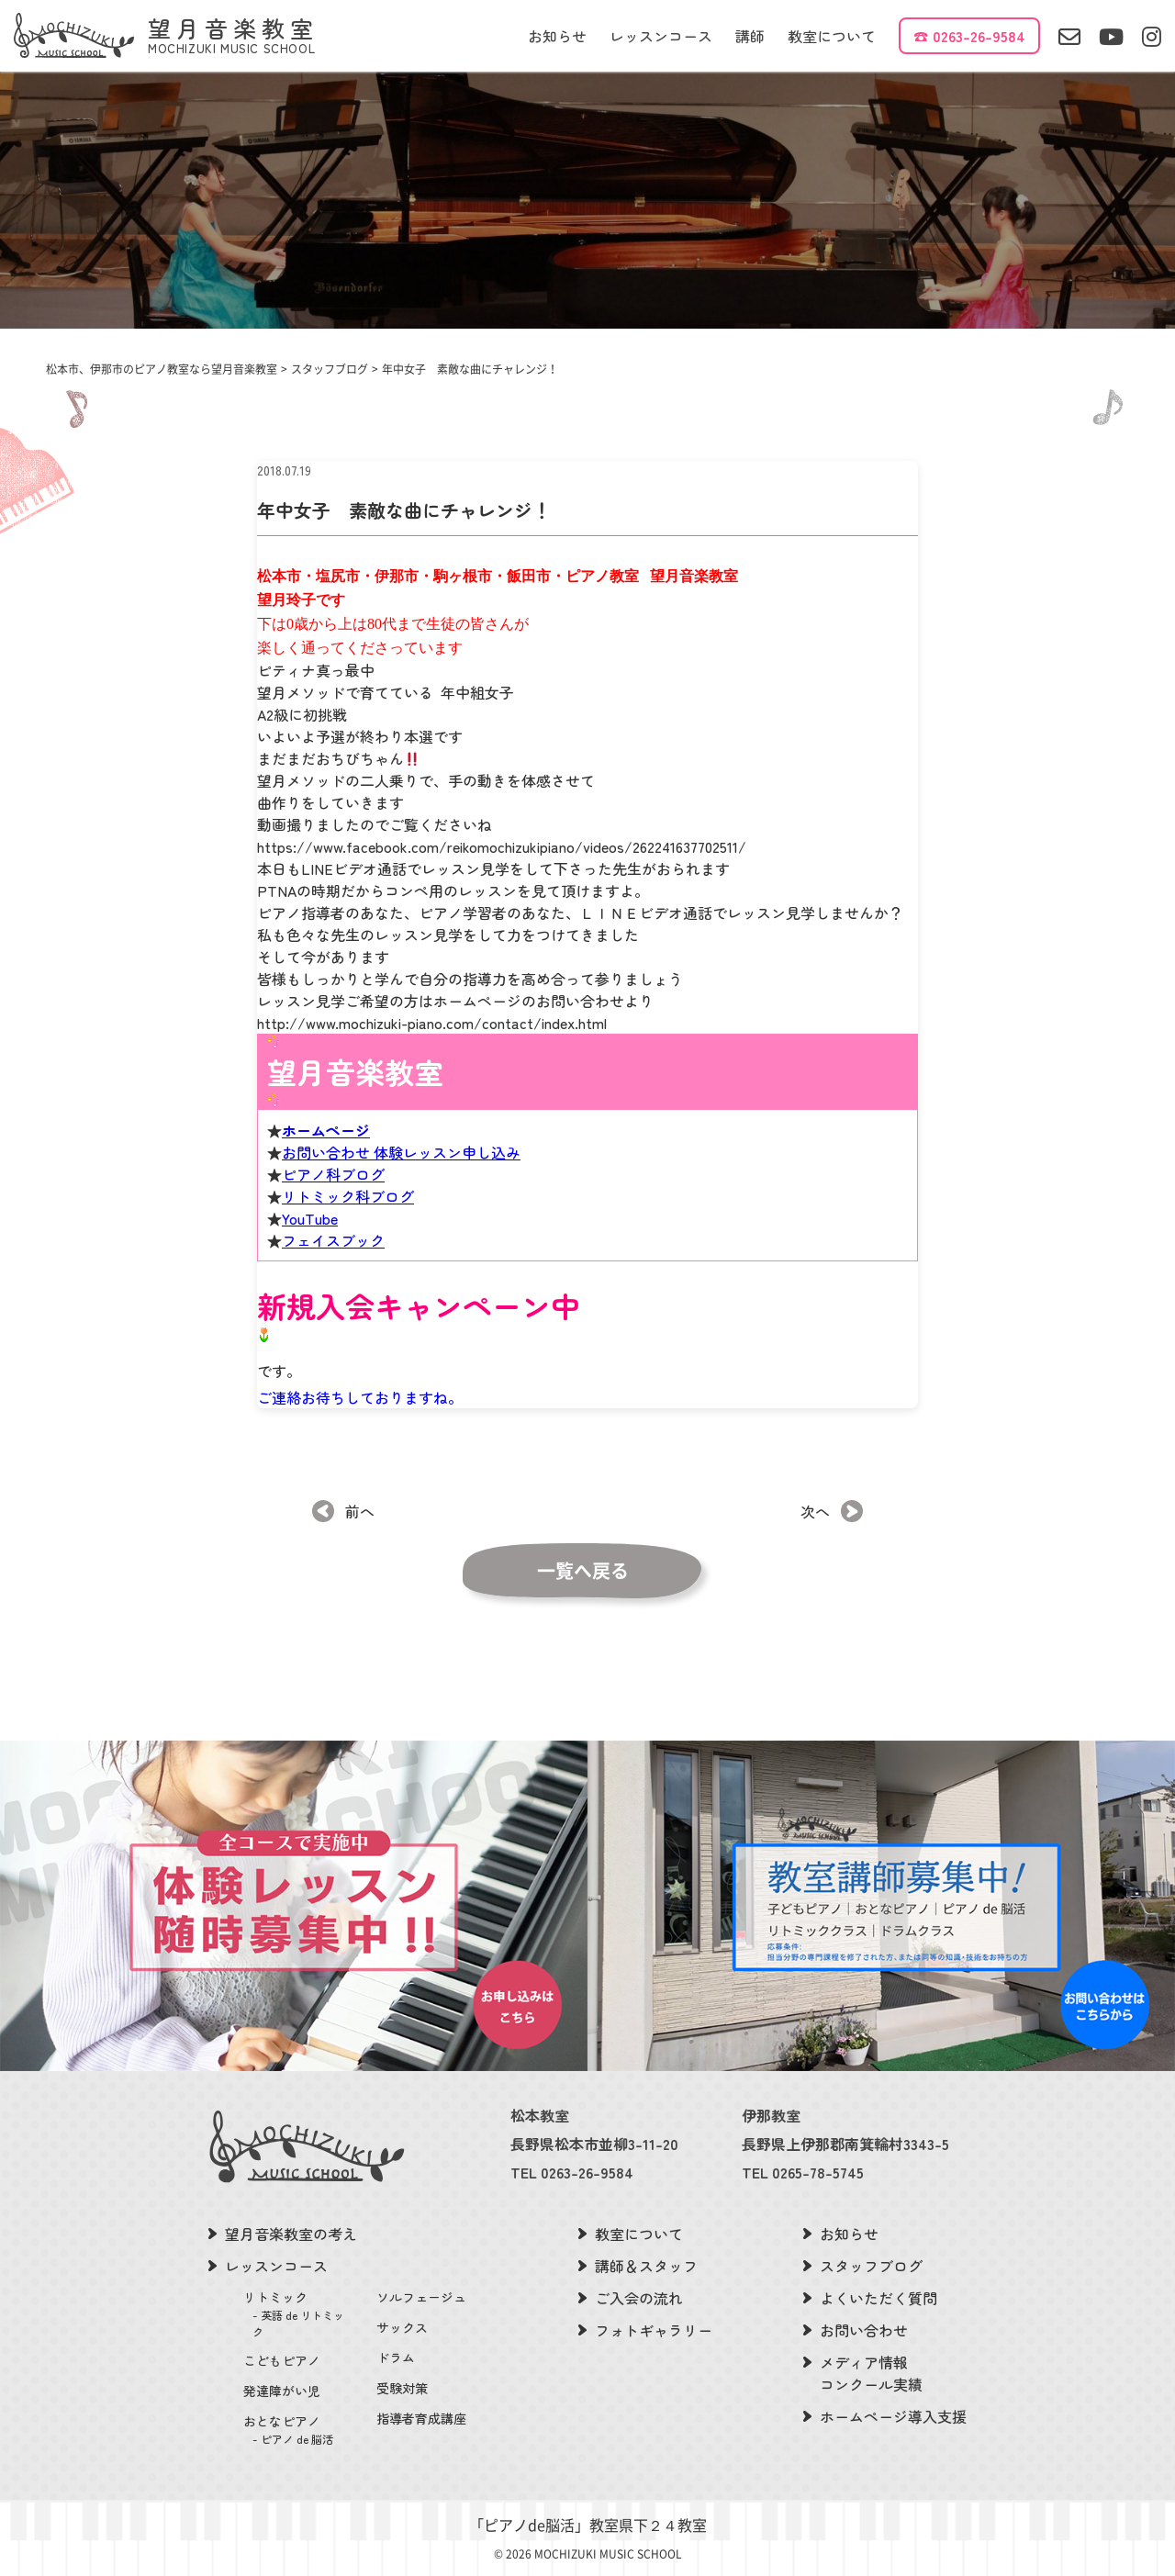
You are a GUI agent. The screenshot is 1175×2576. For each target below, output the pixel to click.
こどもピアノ (281, 2360)
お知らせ (557, 36)
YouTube (310, 1261)
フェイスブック (333, 1283)
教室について (832, 36)
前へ (360, 1511)
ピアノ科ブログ (333, 1217)
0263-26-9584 (979, 36)
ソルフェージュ (421, 2297)
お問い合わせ (864, 2330)
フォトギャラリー (653, 2330)
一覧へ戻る (583, 1571)
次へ (815, 1511)
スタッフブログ (871, 2266)
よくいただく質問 (878, 2298)
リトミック (298, 2314)
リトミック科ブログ (348, 1239)
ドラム (395, 2357)
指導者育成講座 (421, 2418)
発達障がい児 (281, 2390)
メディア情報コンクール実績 (871, 2373)
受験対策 (402, 2388)
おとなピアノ (298, 2429)
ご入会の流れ (639, 2298)
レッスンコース (661, 36)
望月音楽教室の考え (291, 2234)
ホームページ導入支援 (893, 2416)
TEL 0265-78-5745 (803, 2172)
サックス (402, 2327)
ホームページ (326, 1173)
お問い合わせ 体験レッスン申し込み (401, 1195)
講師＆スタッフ (646, 2266)
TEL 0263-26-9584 (571, 2172)
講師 (750, 36)
